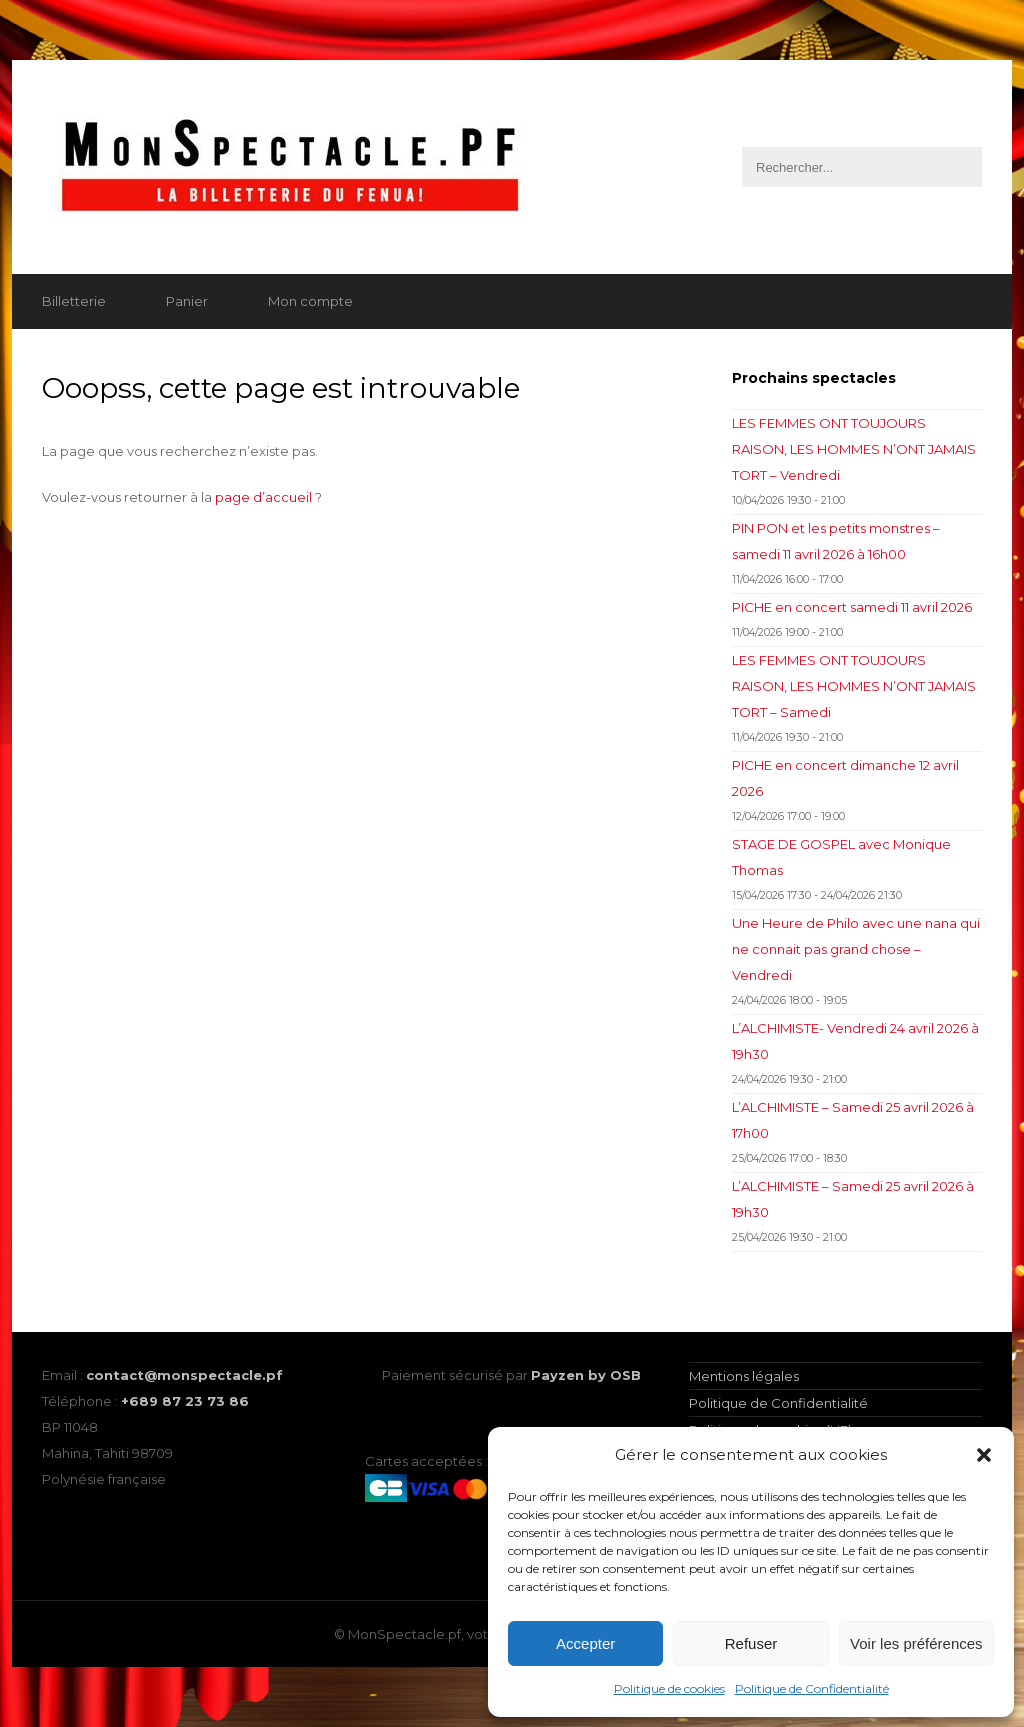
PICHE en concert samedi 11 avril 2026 (852, 607)
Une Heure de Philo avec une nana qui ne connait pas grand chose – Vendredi (856, 949)
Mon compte (310, 301)
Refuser (751, 1643)
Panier (187, 301)
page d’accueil (263, 497)
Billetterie (74, 301)
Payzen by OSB (586, 1375)
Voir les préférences (916, 1643)
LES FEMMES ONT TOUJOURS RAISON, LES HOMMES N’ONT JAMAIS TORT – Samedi (854, 686)
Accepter (585, 1643)
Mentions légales (744, 1376)
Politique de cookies (669, 1688)
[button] (984, 1455)
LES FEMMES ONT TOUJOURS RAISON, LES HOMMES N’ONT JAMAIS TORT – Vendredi (854, 449)
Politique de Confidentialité (812, 1688)
